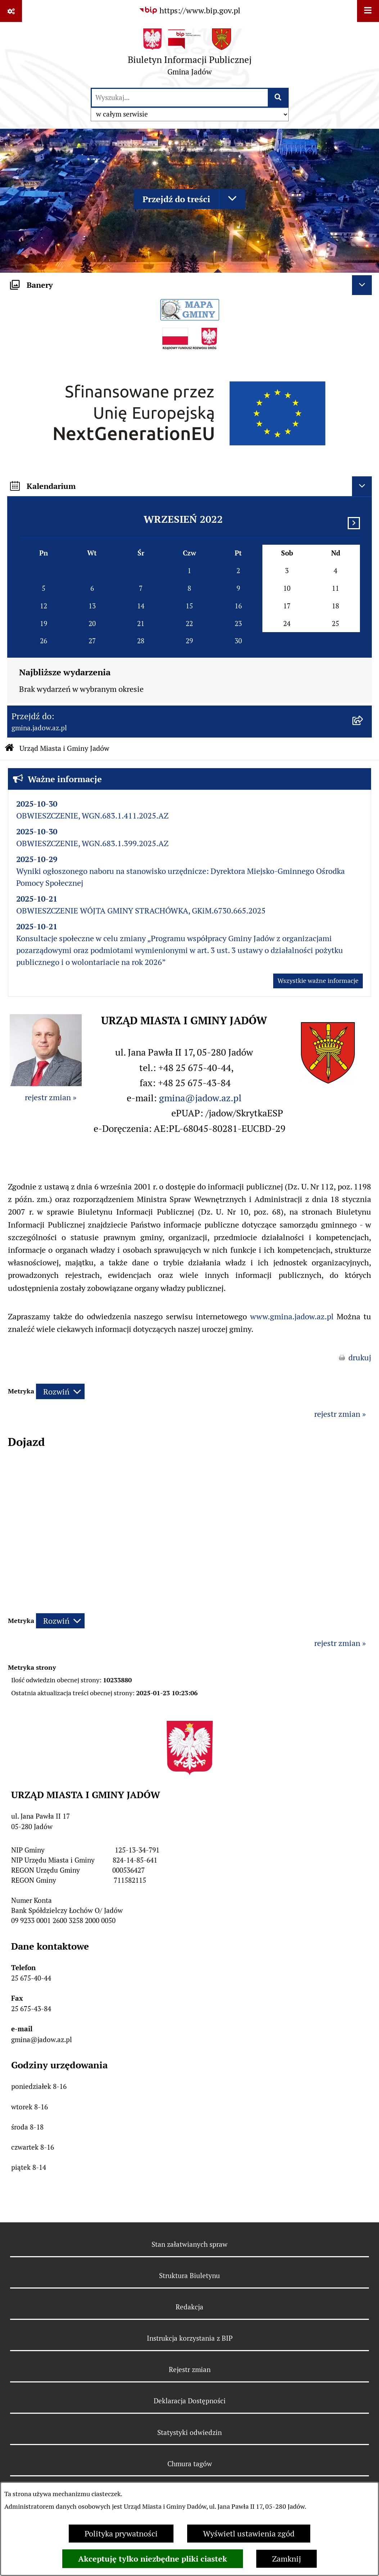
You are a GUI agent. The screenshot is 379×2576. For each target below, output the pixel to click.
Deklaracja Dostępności (190, 2400)
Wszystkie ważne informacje (318, 980)
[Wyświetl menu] (368, 11)
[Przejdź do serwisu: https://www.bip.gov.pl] (189, 10)
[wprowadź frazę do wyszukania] (180, 98)
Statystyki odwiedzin (189, 2432)
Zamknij (286, 2559)
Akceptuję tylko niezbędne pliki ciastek (152, 2558)
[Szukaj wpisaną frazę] (279, 98)
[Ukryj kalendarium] (362, 486)
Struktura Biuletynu (189, 2275)
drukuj (359, 1357)
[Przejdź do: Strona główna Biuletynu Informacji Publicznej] (9, 748)
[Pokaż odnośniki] (11, 11)
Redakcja (189, 2307)
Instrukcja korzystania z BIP (190, 2338)
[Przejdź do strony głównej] (190, 54)
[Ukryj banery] (362, 285)
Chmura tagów (189, 2463)
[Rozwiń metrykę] (60, 1391)
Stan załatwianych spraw (189, 2244)
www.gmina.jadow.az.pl (292, 1316)
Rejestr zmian (190, 2369)
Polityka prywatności (121, 2534)
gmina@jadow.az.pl (200, 1098)
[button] (328, 1081)
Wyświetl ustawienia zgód (248, 2534)
